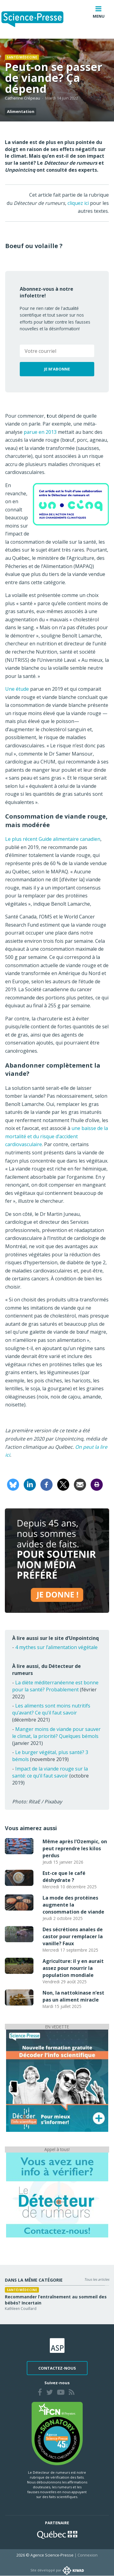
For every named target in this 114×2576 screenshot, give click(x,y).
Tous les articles (96, 2279)
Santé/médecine (22, 57)
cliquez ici (78, 203)
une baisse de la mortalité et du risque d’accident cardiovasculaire (56, 1136)
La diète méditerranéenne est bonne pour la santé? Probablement (55, 1686)
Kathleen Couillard (20, 2308)
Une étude (17, 689)
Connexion (88, 2555)
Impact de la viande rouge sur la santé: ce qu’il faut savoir (50, 1772)
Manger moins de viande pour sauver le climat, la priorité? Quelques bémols (56, 1732)
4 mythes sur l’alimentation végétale (56, 1647)
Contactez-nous (57, 2368)
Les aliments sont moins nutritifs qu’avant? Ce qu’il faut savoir (51, 1709)
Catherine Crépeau (22, 98)
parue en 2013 (40, 432)
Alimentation (20, 111)
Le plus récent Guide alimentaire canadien (52, 839)
